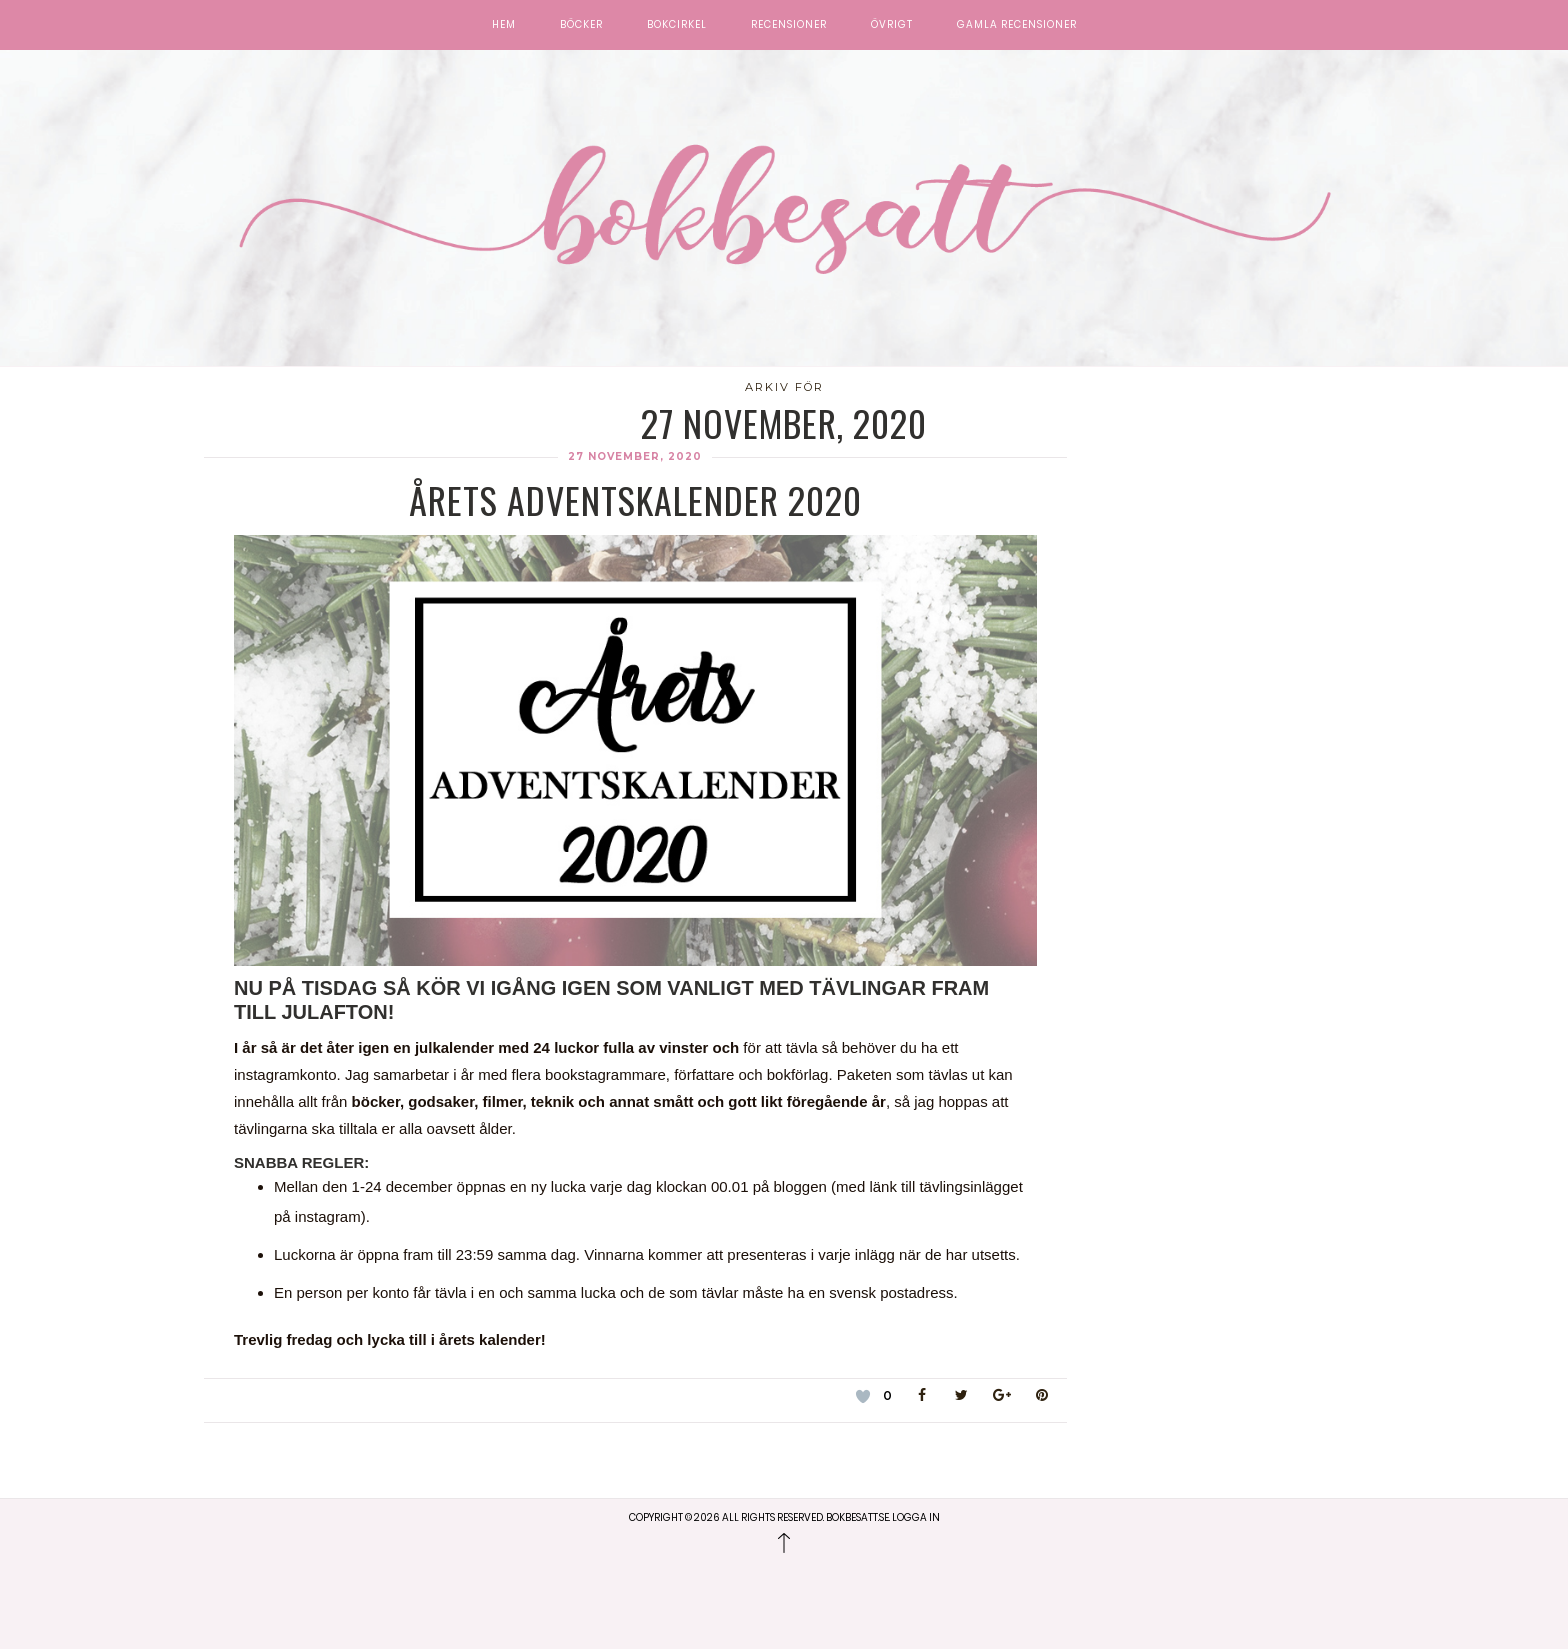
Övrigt (892, 25)
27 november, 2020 (635, 456)
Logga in (916, 1517)
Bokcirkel (677, 25)
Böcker (581, 25)
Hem (504, 25)
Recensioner (789, 25)
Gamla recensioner (1017, 25)
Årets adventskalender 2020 (635, 499)
